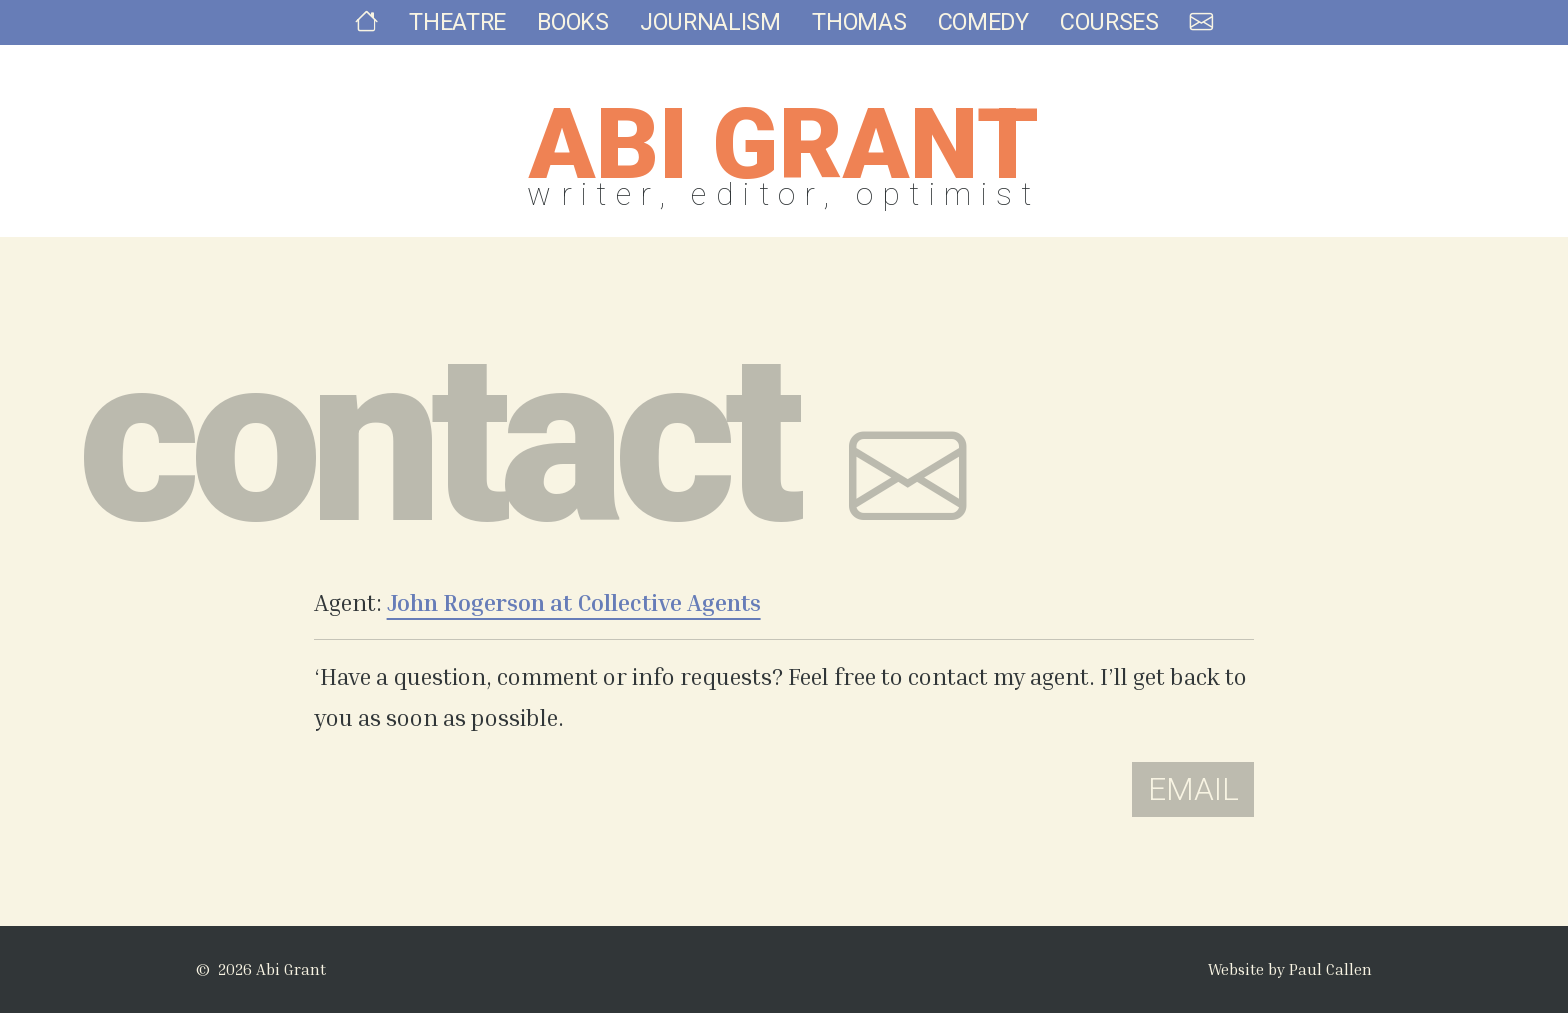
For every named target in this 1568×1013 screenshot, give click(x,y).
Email (1193, 789)
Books (578, 35)
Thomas (857, 35)
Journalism (712, 35)
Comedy (978, 35)
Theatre (466, 35)
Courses (1102, 35)
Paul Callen (1330, 969)
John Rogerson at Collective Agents (574, 602)
